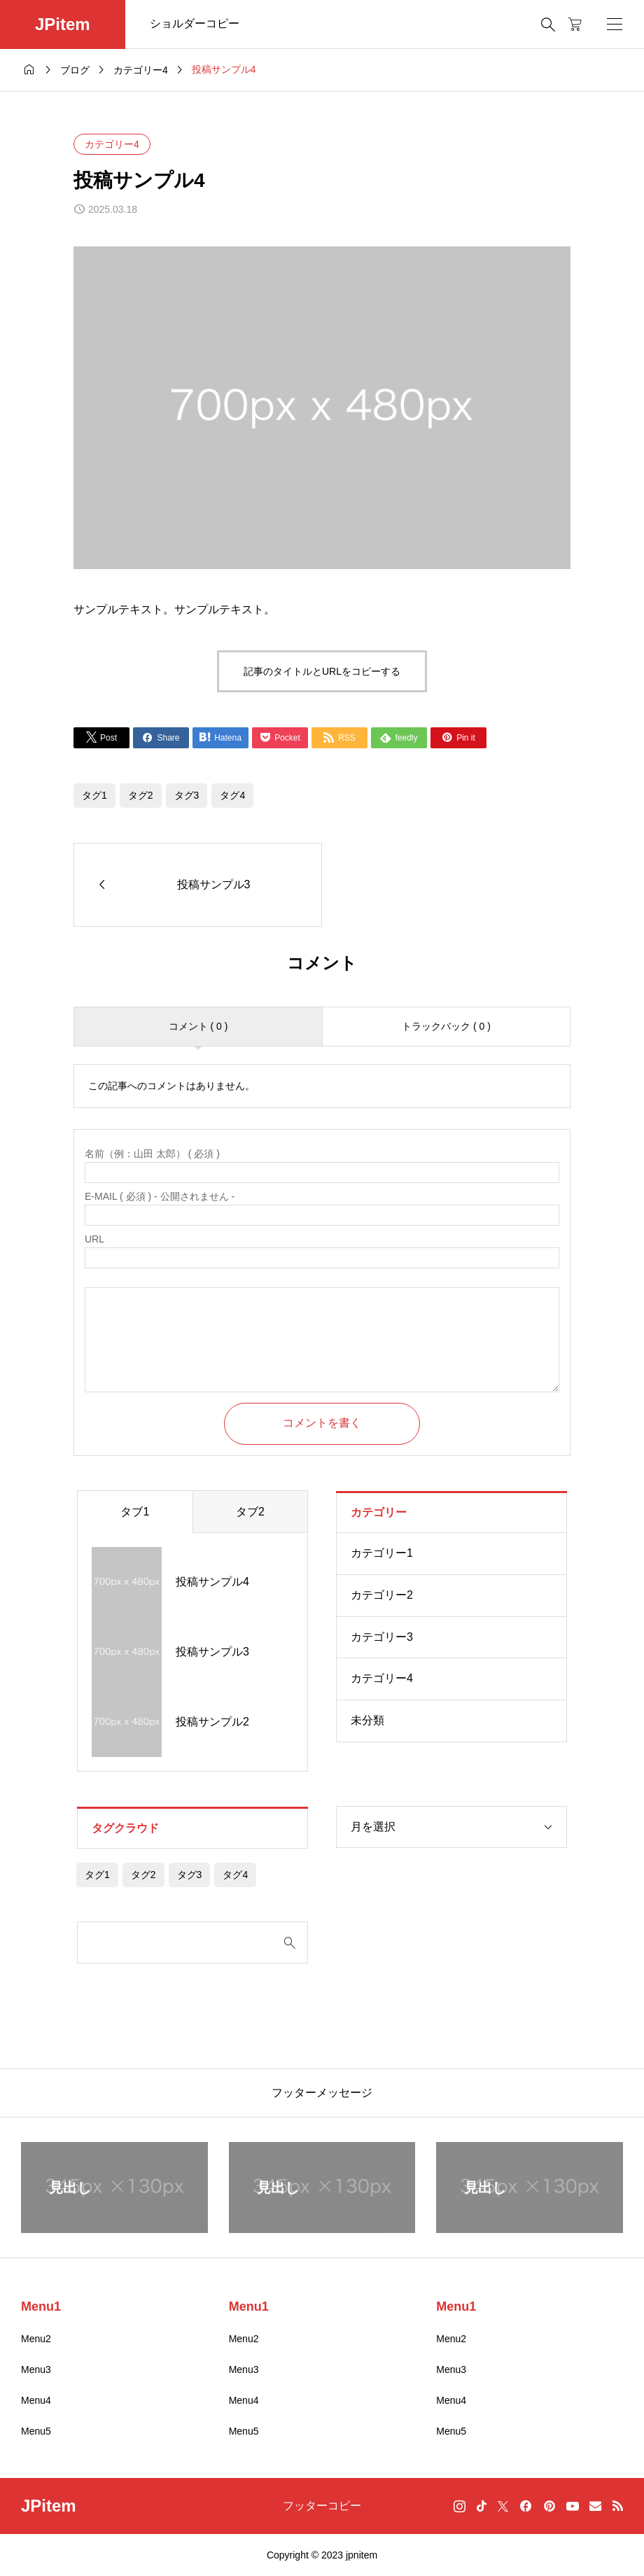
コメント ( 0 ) (198, 1026)
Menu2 (36, 2338)
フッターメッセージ (322, 2093)
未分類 (367, 1720)
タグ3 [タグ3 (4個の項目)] (189, 1874)
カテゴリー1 (382, 1553)
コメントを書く (322, 1423)
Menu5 (36, 2431)
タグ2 (140, 795)
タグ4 (232, 795)
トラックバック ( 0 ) (446, 1026)
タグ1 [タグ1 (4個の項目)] (97, 1874)
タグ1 (94, 795)
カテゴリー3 (382, 1637)
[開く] (614, 24)
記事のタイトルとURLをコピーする (322, 671)
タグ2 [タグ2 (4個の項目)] (143, 1874)
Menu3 (36, 2369)
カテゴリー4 (112, 144)
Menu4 (36, 2400)
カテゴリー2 (382, 1595)
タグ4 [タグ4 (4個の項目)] (235, 1874)
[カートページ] (575, 24)
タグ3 (187, 795)
